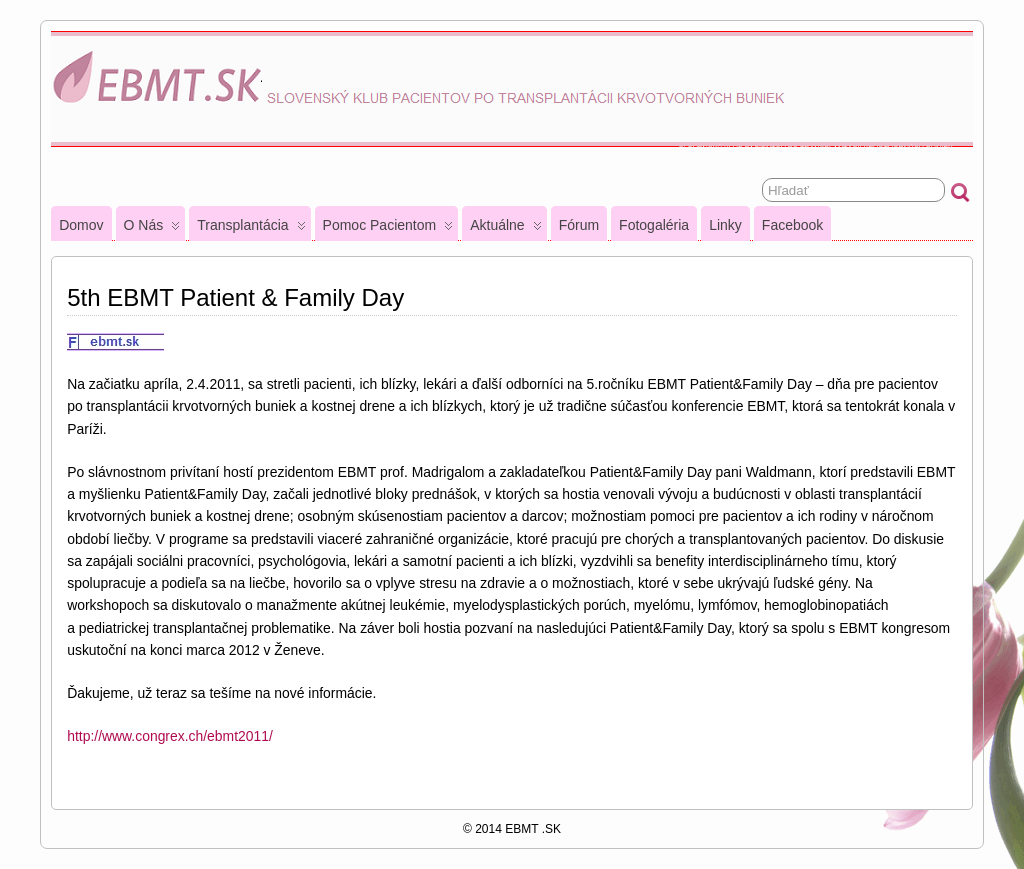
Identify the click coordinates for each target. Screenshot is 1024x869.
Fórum (579, 225)
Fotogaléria (654, 225)
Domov (81, 225)
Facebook (792, 225)
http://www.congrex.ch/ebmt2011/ (170, 736)
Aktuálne (505, 229)
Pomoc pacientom (388, 229)
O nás (152, 229)
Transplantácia (251, 229)
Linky (725, 225)
